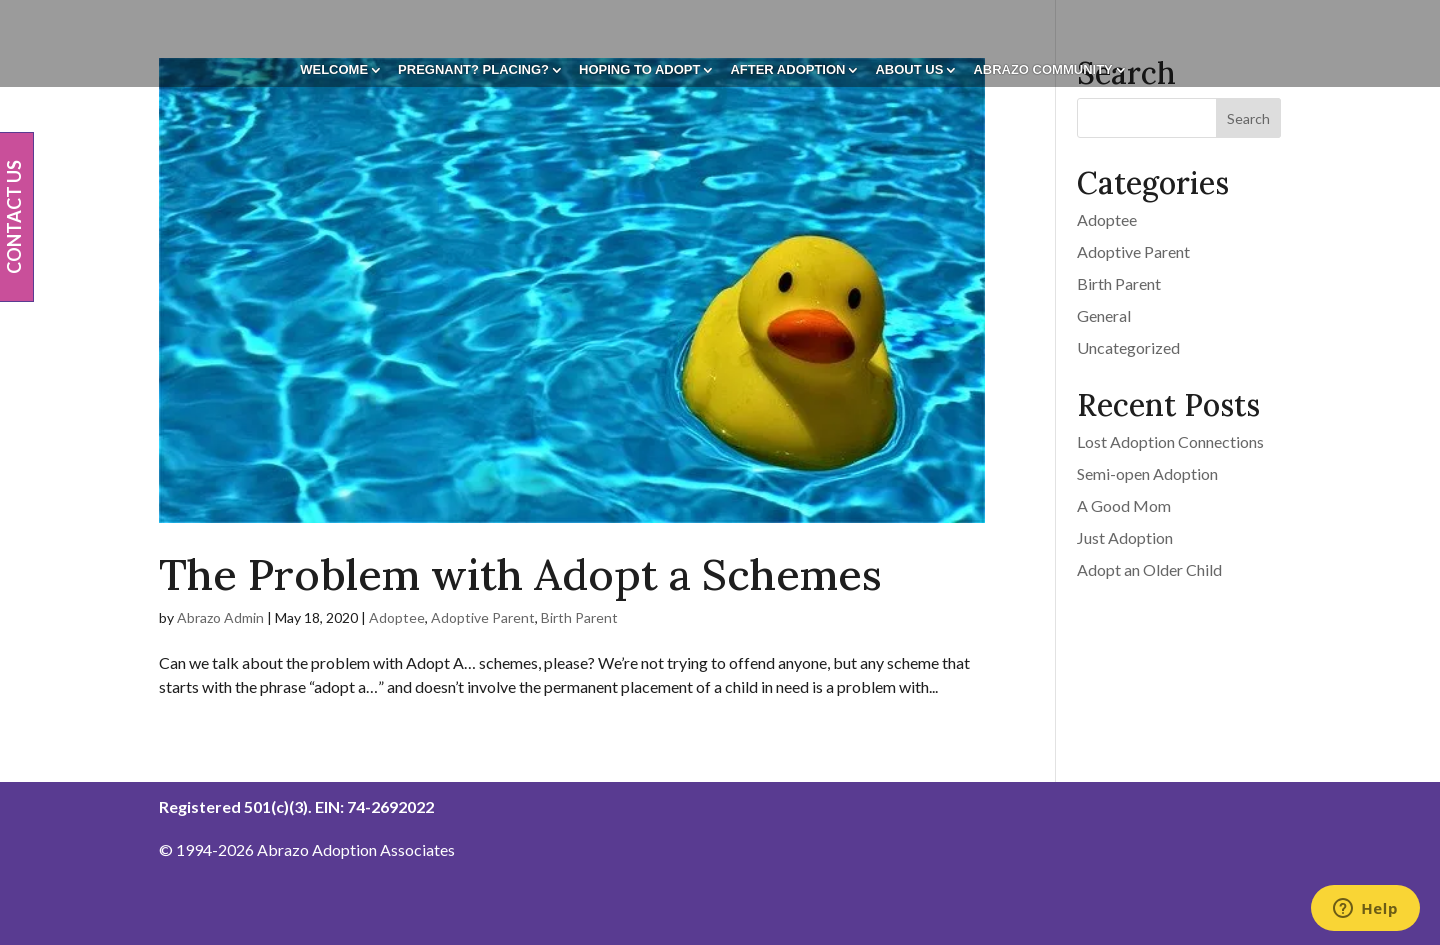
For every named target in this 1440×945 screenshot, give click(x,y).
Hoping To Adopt (639, 70)
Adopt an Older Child (1149, 569)
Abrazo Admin (220, 617)
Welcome (334, 70)
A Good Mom (1124, 505)
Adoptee (397, 617)
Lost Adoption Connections (1170, 441)
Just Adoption (1125, 537)
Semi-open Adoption (1147, 473)
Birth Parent (579, 617)
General (1104, 315)
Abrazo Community (1042, 70)
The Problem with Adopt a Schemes (520, 574)
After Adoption (787, 70)
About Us (909, 70)
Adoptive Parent (483, 617)
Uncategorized (1128, 347)
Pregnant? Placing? (473, 70)
